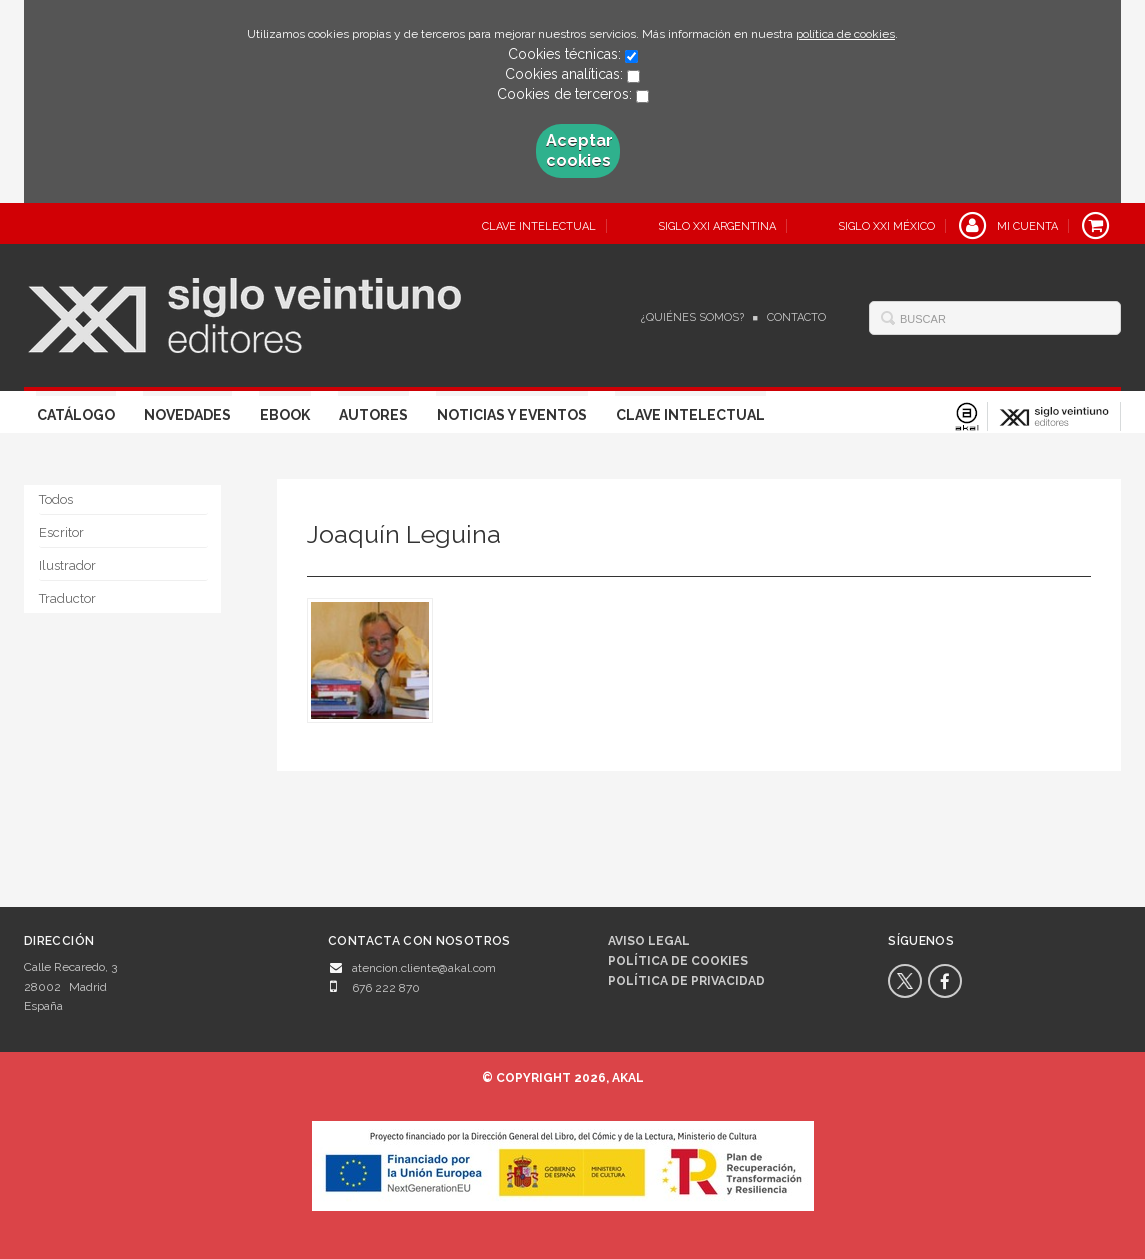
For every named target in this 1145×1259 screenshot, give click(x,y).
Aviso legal (649, 941)
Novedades (187, 415)
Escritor (61, 532)
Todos (56, 499)
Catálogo (76, 415)
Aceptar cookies (579, 150)
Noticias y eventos (512, 415)
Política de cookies (678, 961)
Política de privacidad (686, 981)
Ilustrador (67, 565)
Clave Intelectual (690, 415)
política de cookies (845, 34)
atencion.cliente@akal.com (424, 968)
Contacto (796, 317)
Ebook (285, 415)
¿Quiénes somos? (692, 317)
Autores (373, 415)
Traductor (67, 598)
